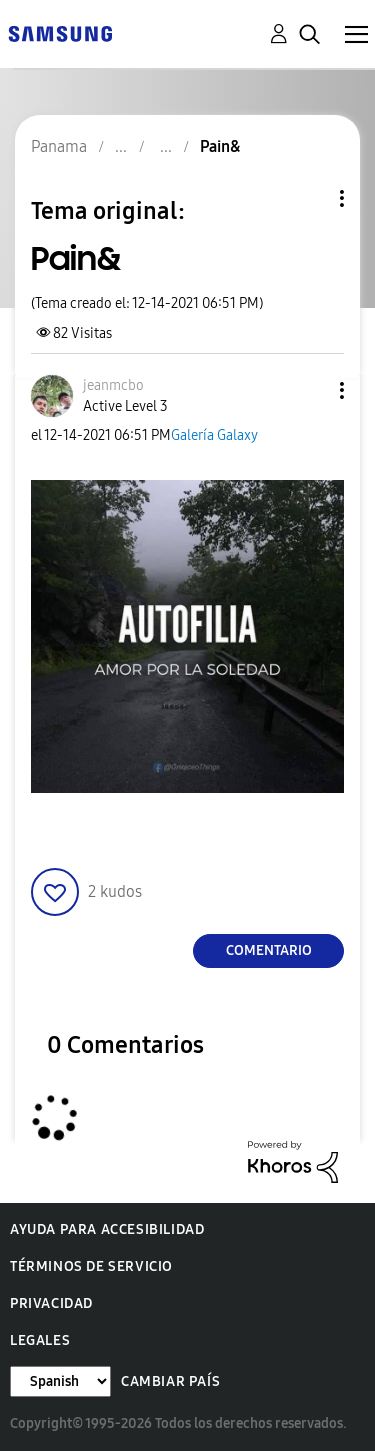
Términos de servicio (91, 1266)
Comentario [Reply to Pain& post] (269, 950)
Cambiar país (170, 1381)
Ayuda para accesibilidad (107, 1229)
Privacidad (51, 1303)
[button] (309, 390)
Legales (40, 1340)
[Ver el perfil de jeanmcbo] (113, 385)
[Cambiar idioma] (60, 1381)
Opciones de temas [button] (308, 198)
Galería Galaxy (214, 435)
